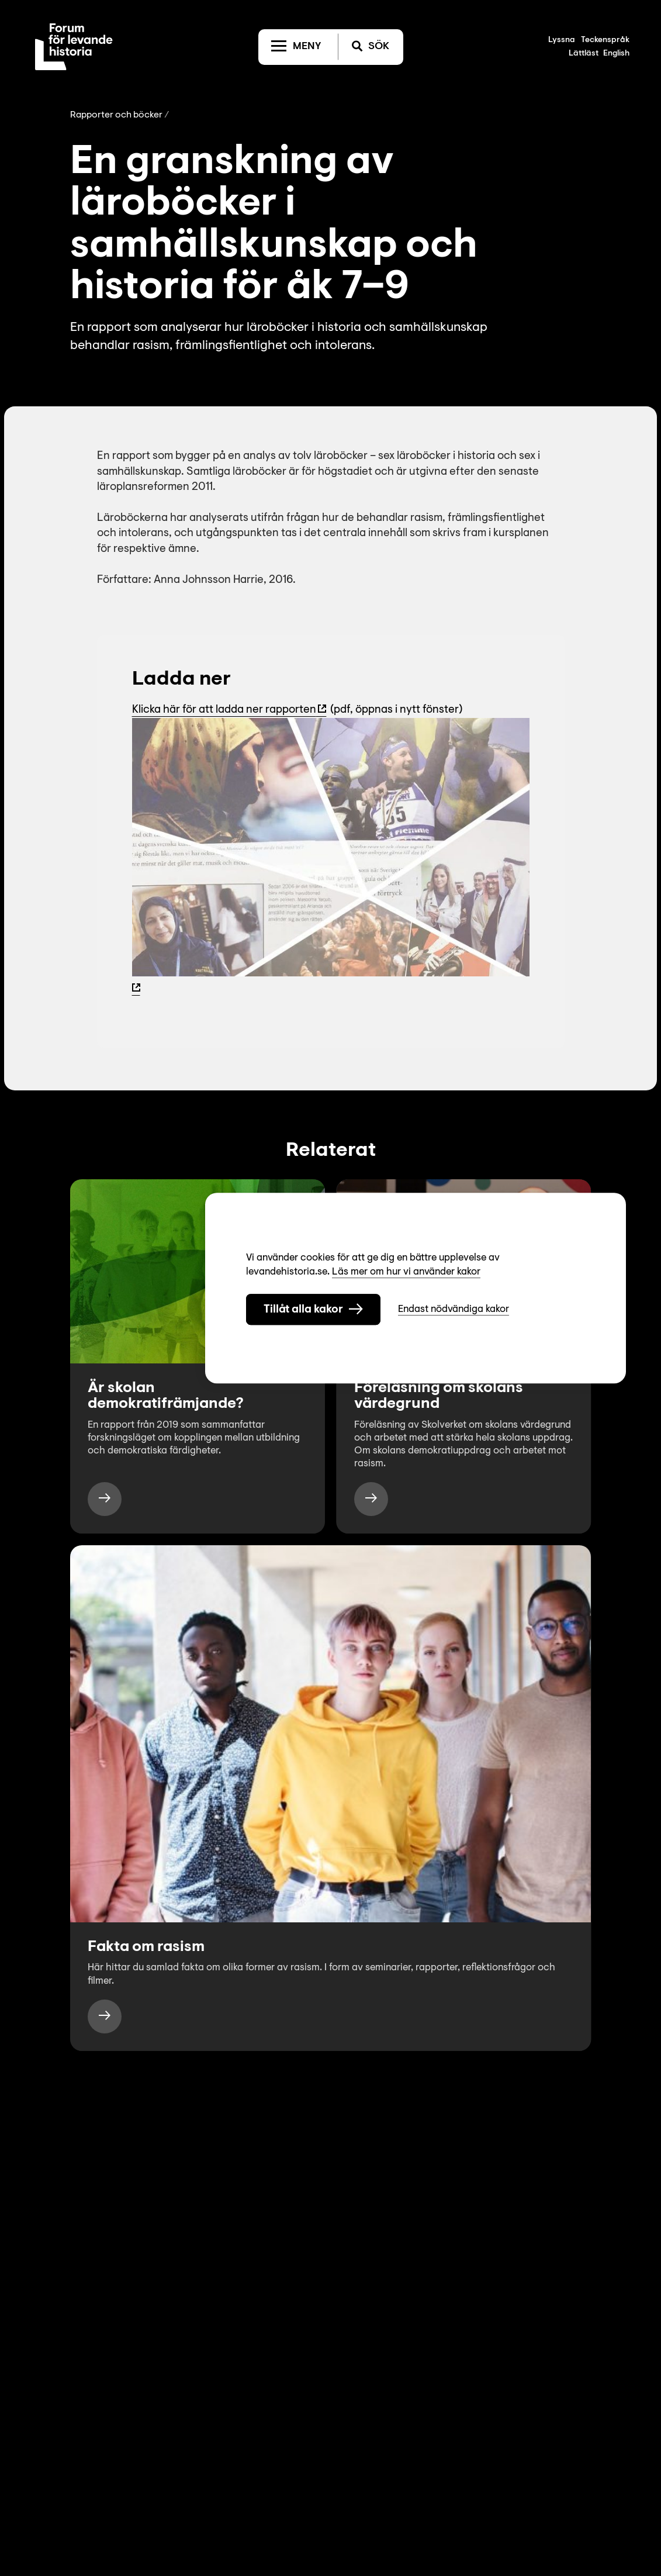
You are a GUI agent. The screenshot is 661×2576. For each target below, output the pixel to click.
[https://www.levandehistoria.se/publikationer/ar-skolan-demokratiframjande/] (105, 1499)
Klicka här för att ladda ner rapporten (224, 710)
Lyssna (561, 40)
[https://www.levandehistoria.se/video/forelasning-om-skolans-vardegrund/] (371, 1499)
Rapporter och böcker (116, 115)
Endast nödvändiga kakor (453, 1309)
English (616, 54)
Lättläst (583, 54)
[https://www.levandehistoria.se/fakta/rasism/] (105, 2016)
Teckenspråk (605, 40)
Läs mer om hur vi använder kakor (406, 1272)
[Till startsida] (74, 46)
